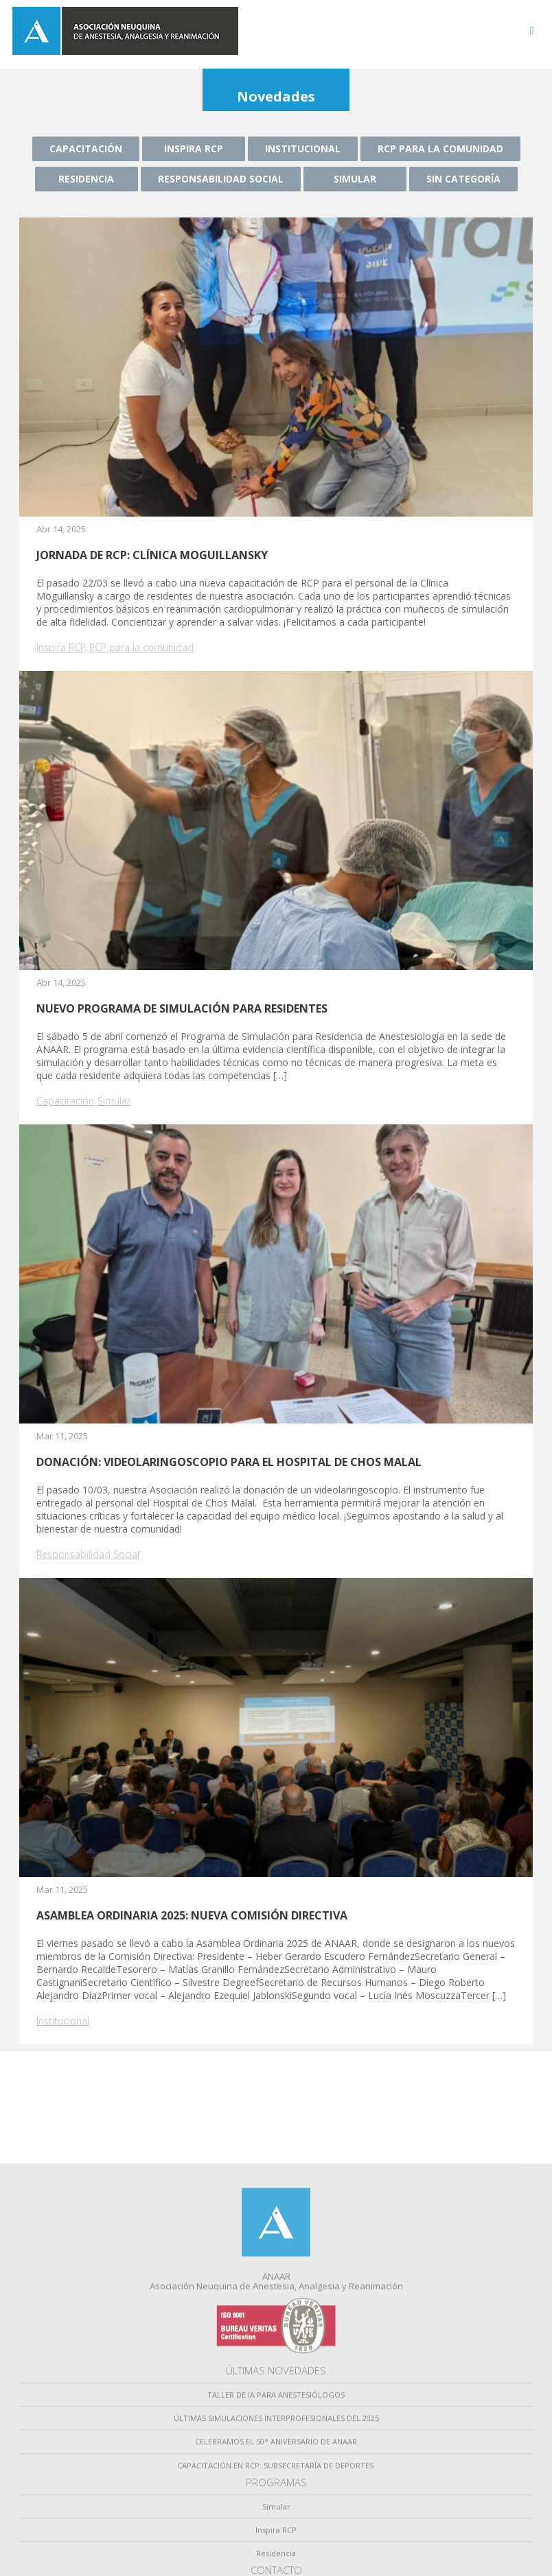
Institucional (303, 148)
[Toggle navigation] (532, 31)
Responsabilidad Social (221, 178)
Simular (355, 178)
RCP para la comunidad (440, 148)
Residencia (86, 178)
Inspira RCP (193, 148)
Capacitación (85, 148)
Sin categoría (463, 178)
